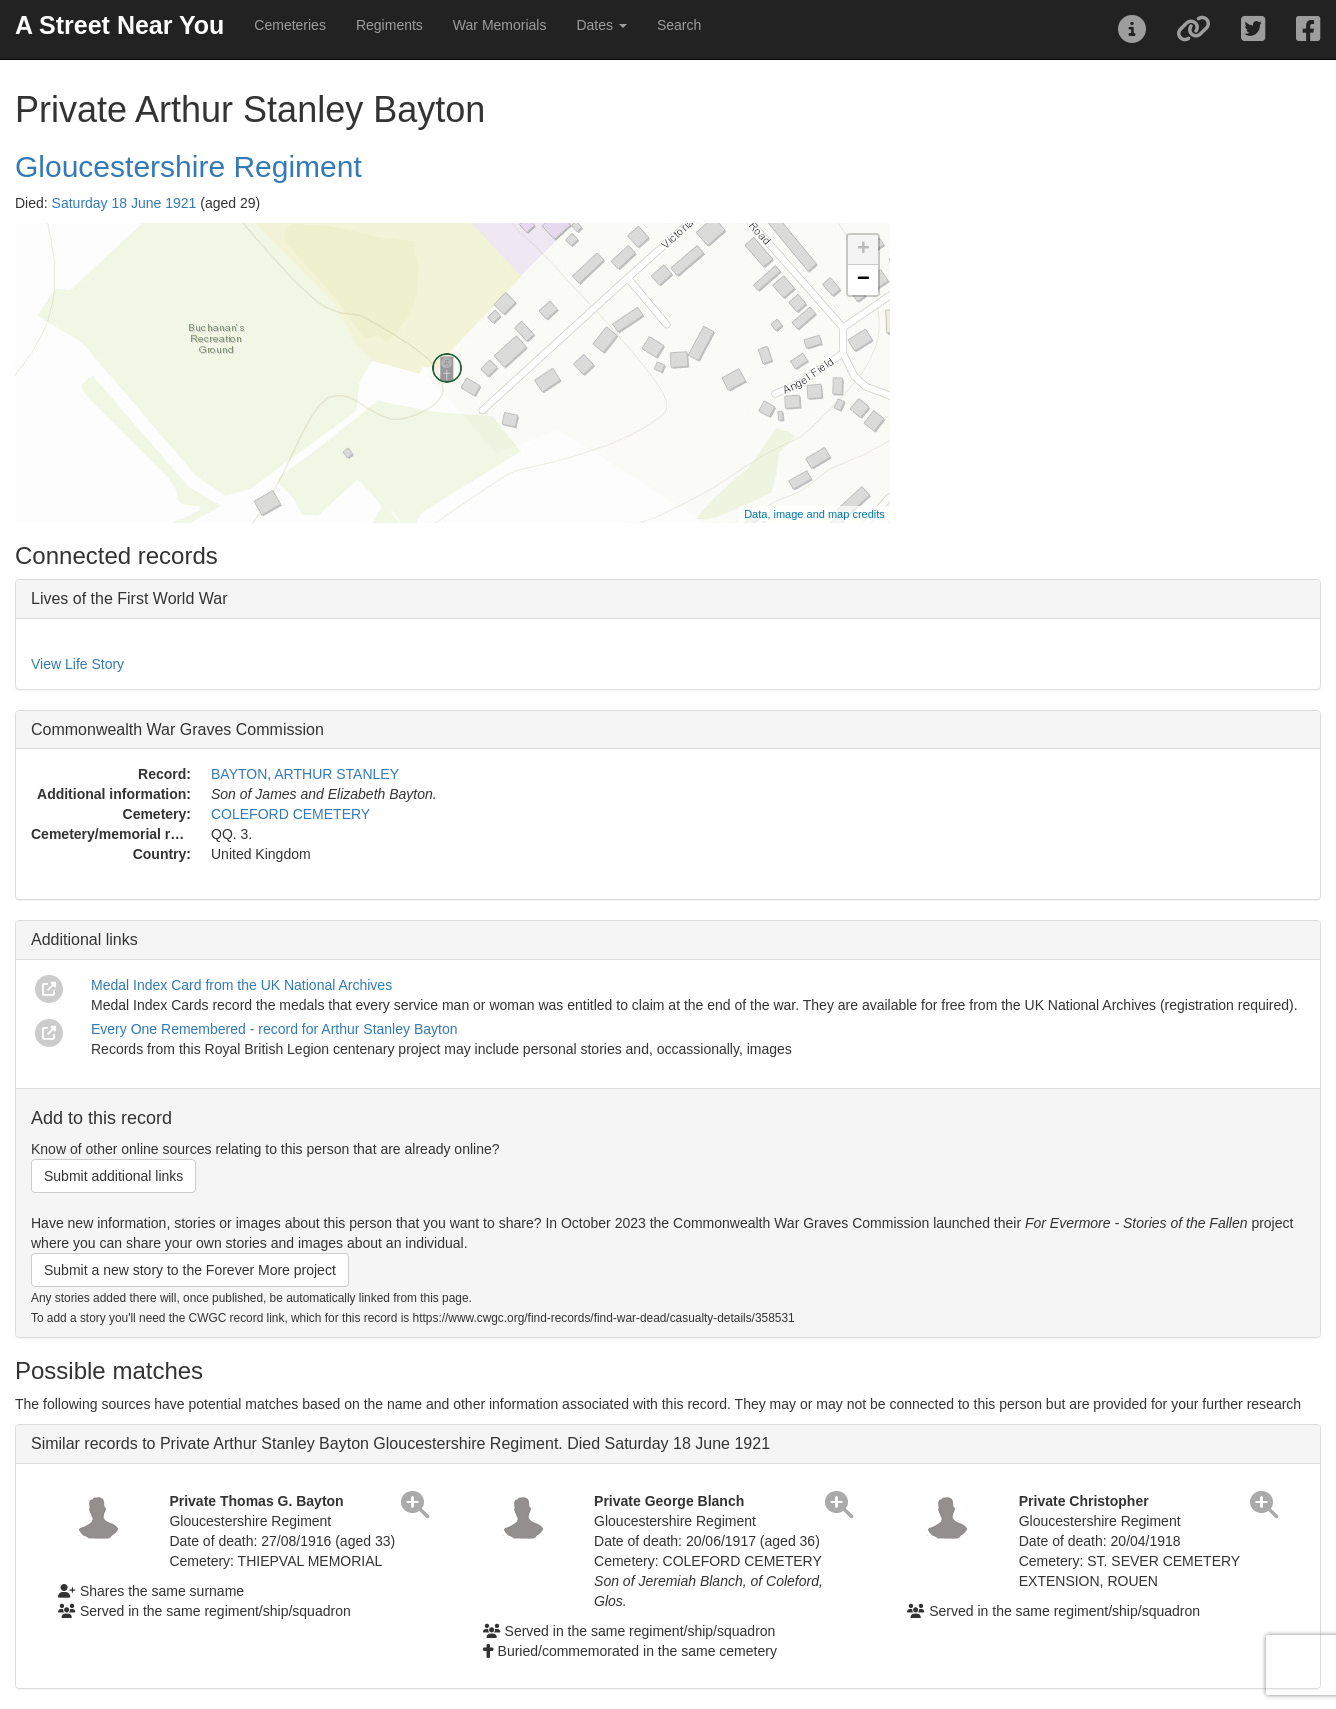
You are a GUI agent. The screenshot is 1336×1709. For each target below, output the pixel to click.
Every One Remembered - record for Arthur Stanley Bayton (274, 1029)
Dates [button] (601, 25)
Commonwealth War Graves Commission (177, 729)
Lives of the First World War (129, 598)
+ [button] (863, 250)
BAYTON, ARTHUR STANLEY (305, 774)
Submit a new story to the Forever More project (190, 1270)
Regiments (389, 25)
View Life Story (77, 664)
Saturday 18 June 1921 (124, 203)
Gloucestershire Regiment (188, 166)
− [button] (863, 280)
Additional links (84, 939)
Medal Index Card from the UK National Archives (241, 985)
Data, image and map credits (814, 514)
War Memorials (500, 25)
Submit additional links (113, 1176)
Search (679, 25)
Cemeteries (290, 25)
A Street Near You (119, 25)
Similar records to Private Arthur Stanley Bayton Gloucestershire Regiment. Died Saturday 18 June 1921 (400, 1443)
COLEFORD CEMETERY (290, 814)
